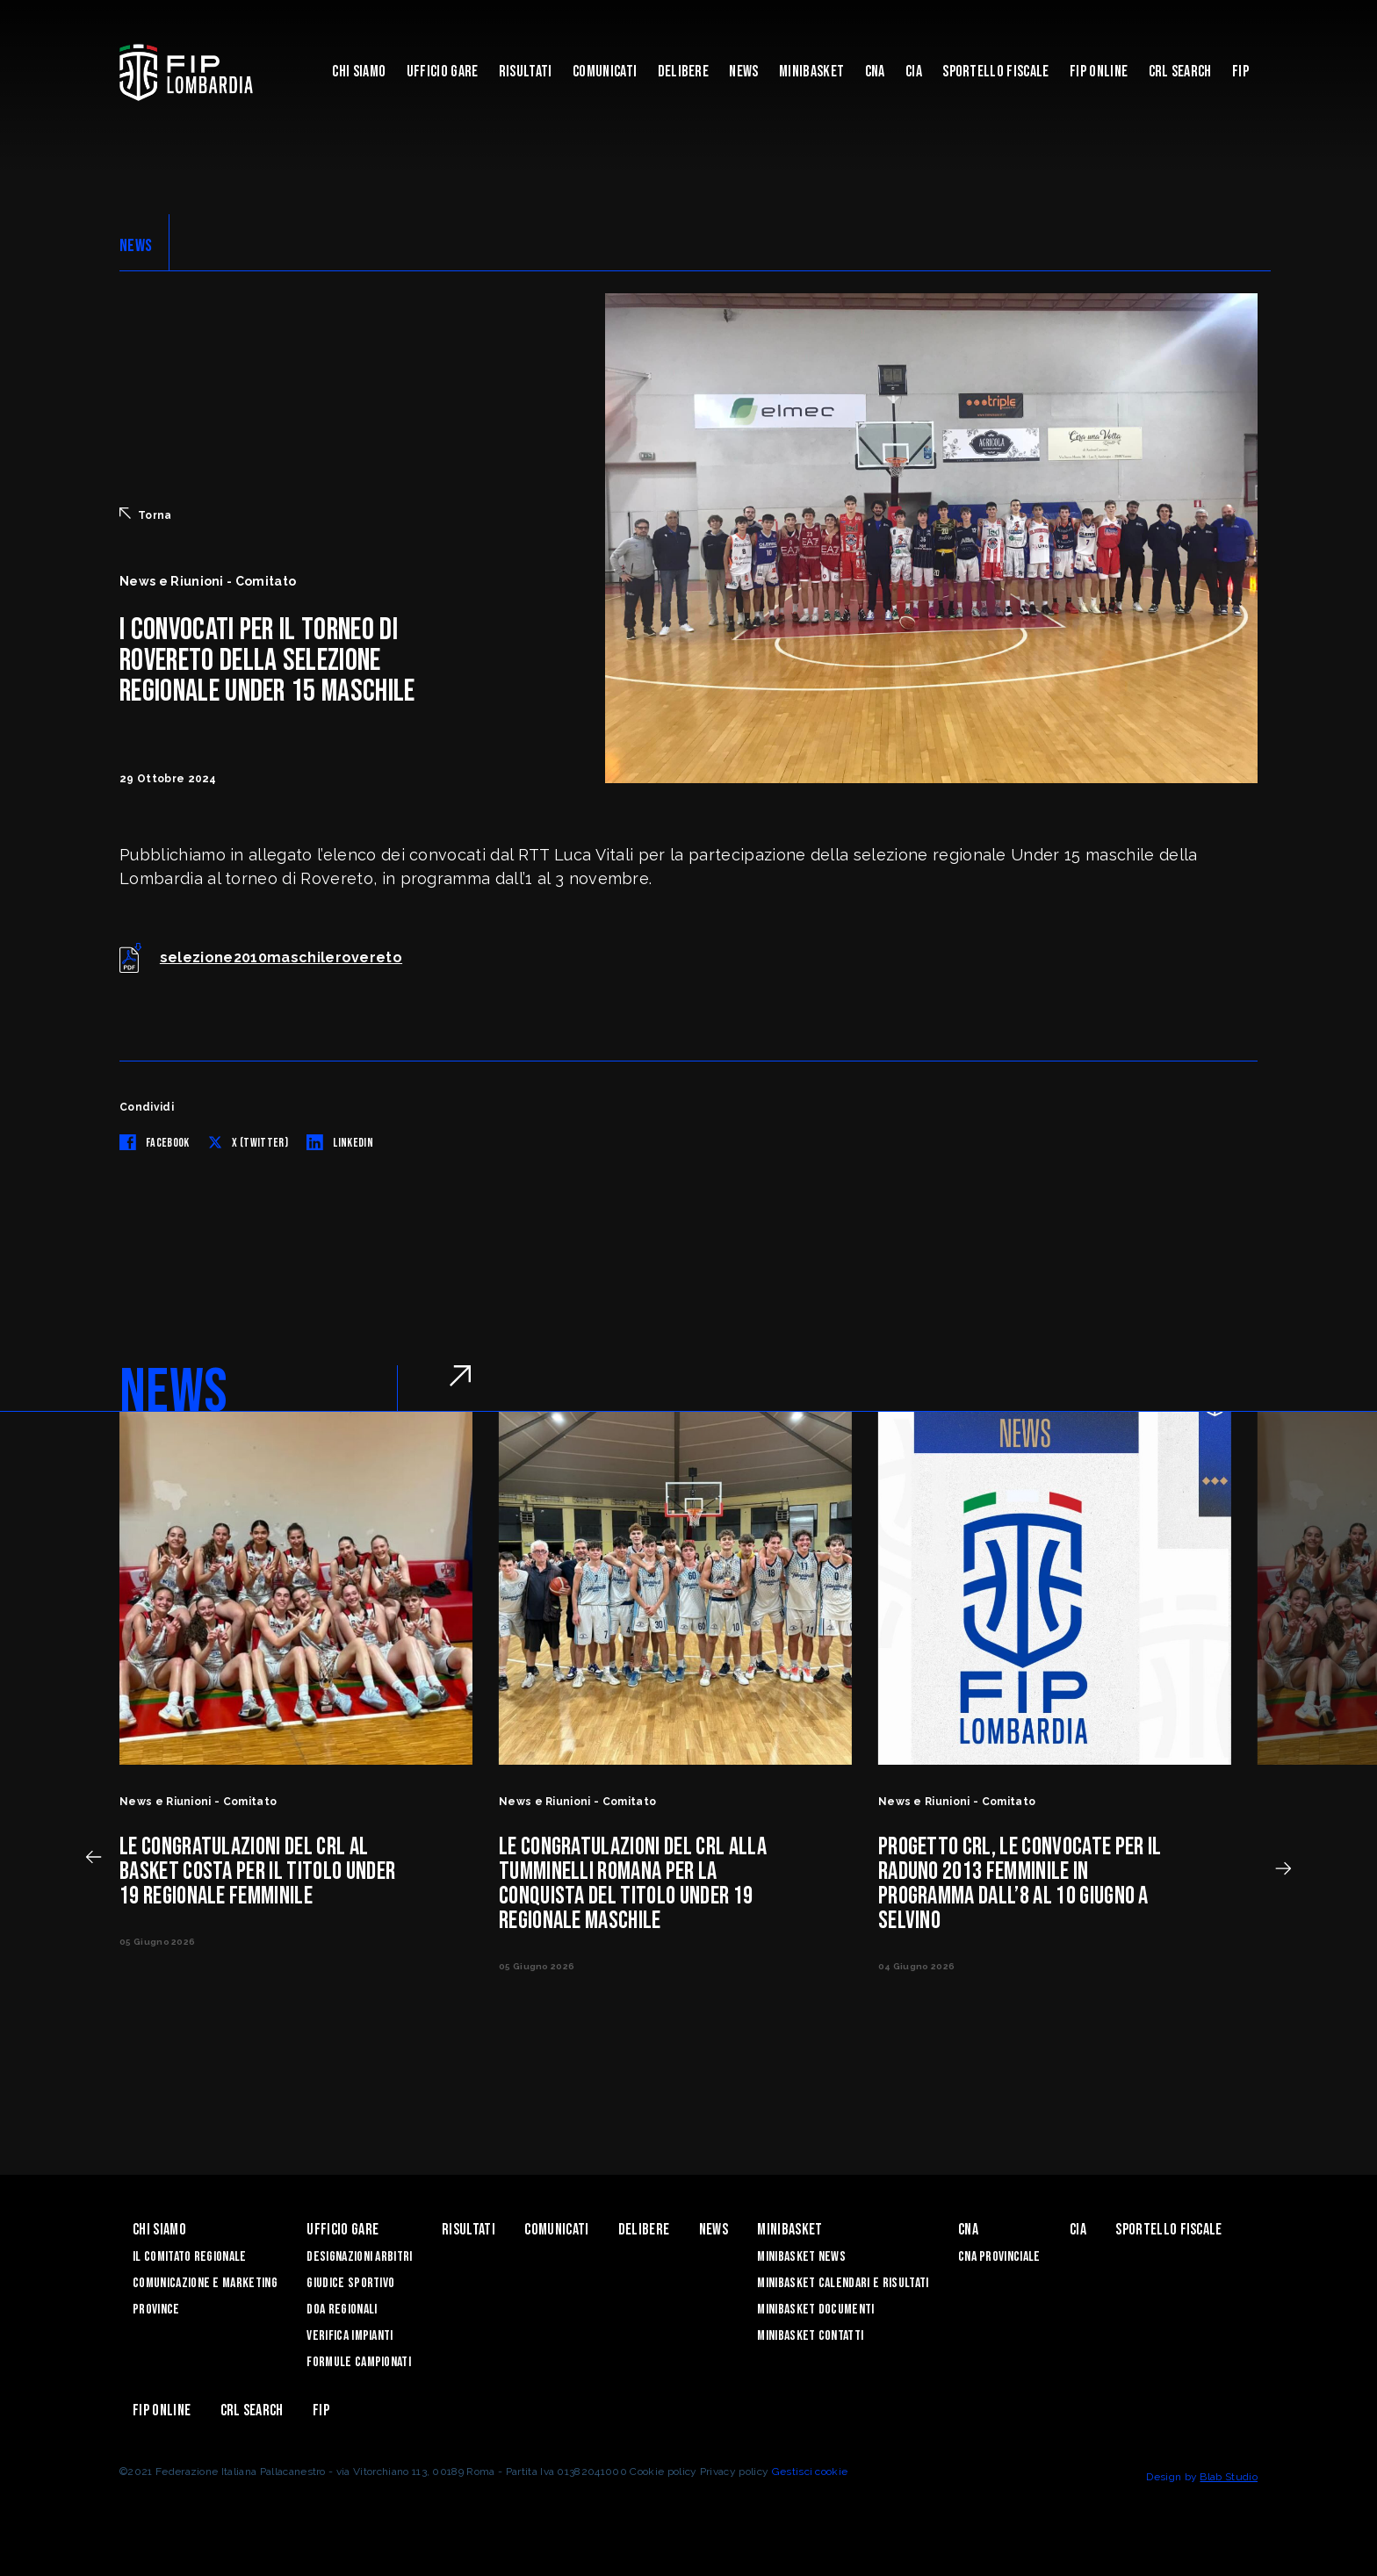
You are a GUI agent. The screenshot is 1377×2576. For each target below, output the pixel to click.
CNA (875, 71)
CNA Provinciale (999, 2257)
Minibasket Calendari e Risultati (842, 2283)
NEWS (135, 245)
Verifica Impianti (349, 2336)
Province (156, 2309)
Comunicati (605, 71)
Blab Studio (1229, 2477)
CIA (913, 71)
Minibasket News (801, 2257)
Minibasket (811, 71)
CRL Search (1180, 71)
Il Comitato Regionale (190, 2257)
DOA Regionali (341, 2309)
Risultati (525, 71)
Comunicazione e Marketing (205, 2283)
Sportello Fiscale (995, 71)
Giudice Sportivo (350, 2283)
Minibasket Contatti (810, 2336)
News (743, 71)
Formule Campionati (358, 2362)
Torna (145, 514)
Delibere (684, 71)
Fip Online (1099, 71)
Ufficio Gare (443, 71)
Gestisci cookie (810, 2471)
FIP (1240, 71)
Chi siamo (359, 71)
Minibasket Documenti (815, 2309)
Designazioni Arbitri (359, 2257)
